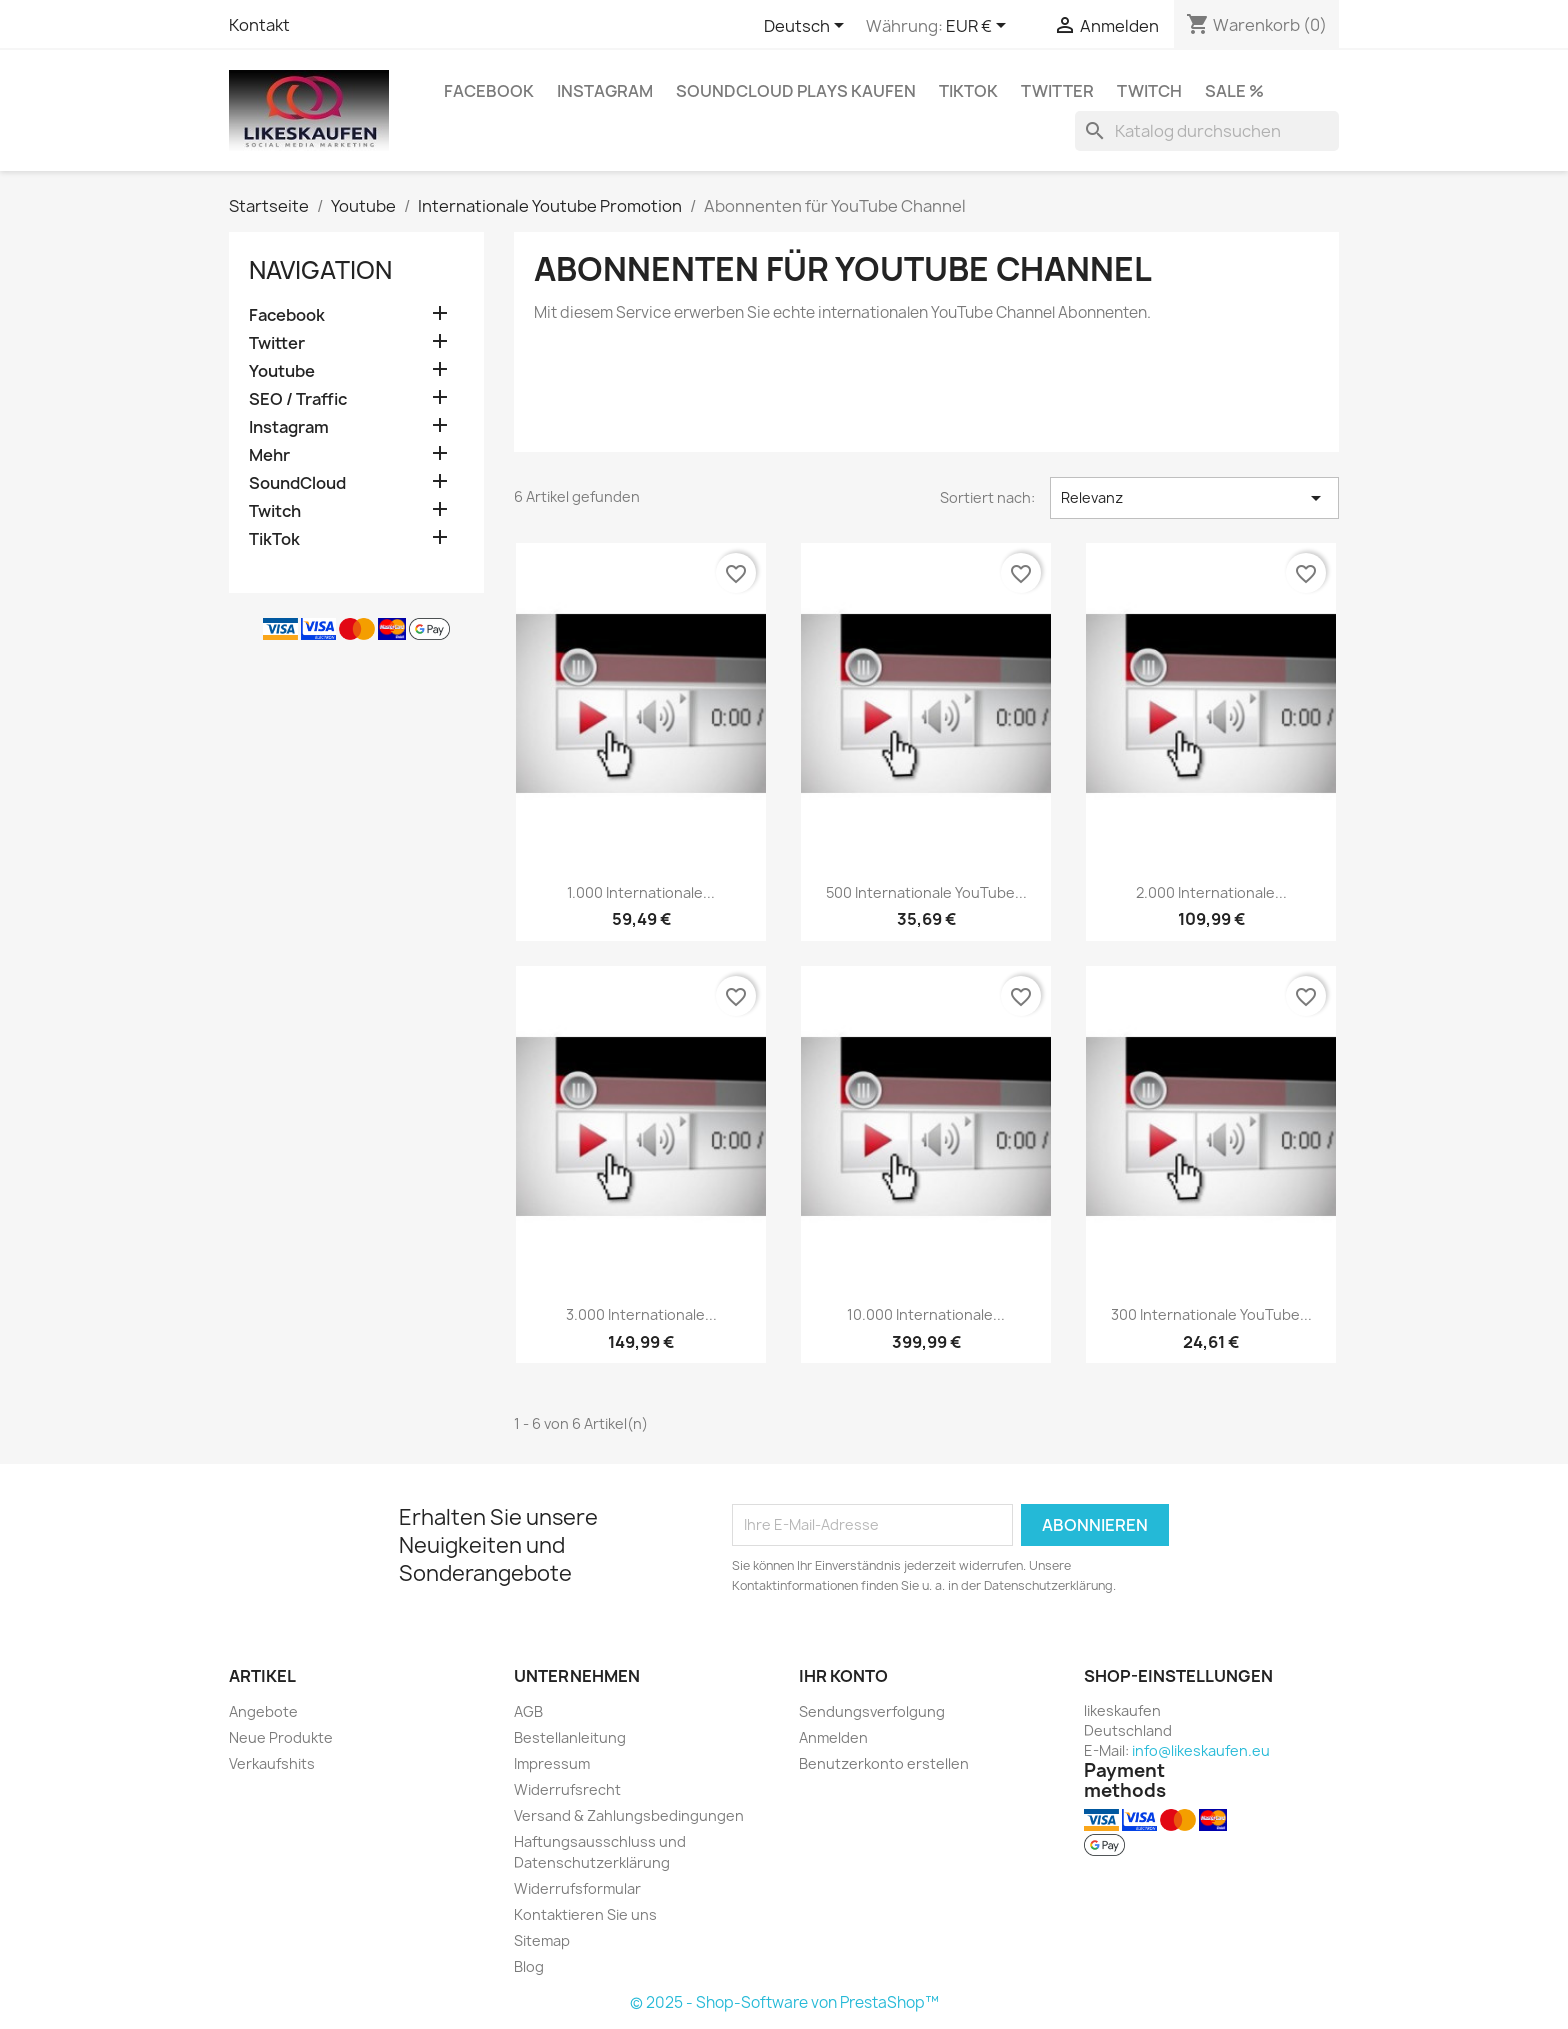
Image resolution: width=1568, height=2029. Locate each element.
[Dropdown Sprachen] (807, 27)
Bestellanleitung (570, 1737)
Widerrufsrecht (567, 1789)
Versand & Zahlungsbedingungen (629, 1815)
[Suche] (1207, 131)
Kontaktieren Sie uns (585, 1914)
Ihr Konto (843, 1676)
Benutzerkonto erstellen (884, 1763)
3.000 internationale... (641, 1314)
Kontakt (259, 25)
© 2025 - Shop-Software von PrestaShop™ (784, 2002)
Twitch (1149, 91)
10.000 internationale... (926, 1314)
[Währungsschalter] (979, 27)
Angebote (263, 1711)
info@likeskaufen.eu (1201, 1750)
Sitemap (542, 1940)
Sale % (1234, 91)
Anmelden (833, 1737)
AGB (528, 1711)
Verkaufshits (272, 1763)
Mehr (269, 455)
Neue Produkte (281, 1737)
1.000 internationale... (641, 892)
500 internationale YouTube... (926, 892)
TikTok (968, 91)
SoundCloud (297, 483)
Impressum (552, 1763)
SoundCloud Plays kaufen (796, 91)
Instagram (605, 91)
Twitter (1057, 91)
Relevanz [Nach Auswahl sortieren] (1194, 498)
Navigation (320, 270)
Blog (529, 1966)
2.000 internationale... (1211, 892)
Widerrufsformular (577, 1888)
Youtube (282, 371)
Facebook (489, 91)
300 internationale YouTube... (1211, 1314)
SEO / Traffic (298, 399)
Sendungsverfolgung (872, 1711)
